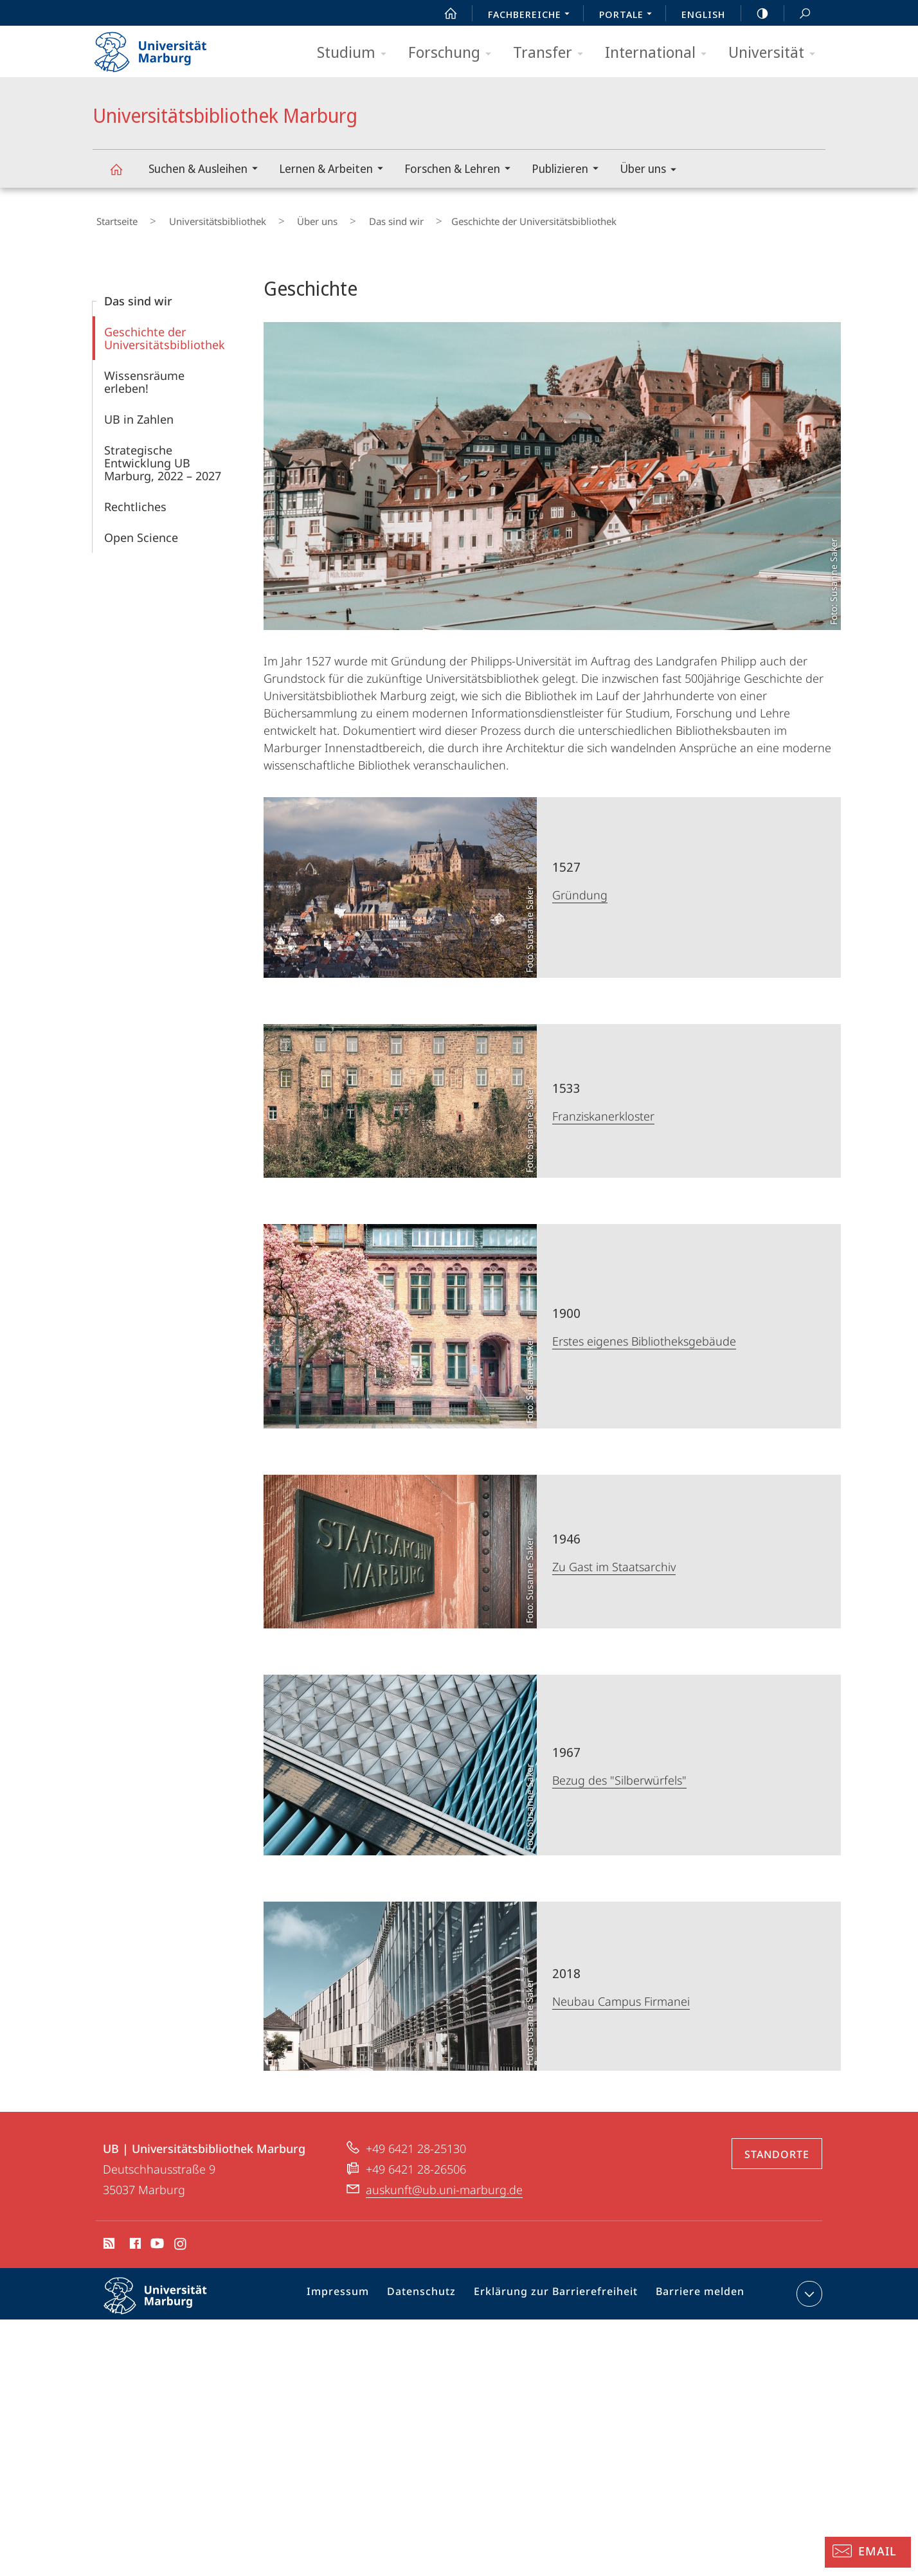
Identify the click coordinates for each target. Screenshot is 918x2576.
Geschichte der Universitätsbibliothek (164, 330)
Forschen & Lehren (461, 170)
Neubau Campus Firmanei (621, 1993)
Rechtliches (135, 499)
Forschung (454, 53)
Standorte (776, 2146)
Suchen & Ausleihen (207, 170)
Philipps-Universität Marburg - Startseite (162, 47)
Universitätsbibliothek (199, 218)
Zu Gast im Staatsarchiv (614, 1559)
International (660, 53)
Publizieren (569, 170)
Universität (776, 53)
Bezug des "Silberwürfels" (619, 1772)
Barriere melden (694, 2288)
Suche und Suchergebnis (797, 14)
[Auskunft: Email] (868, 2552)
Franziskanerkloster (603, 1108)
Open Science (141, 529)
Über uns (652, 171)
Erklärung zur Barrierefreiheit (559, 2288)
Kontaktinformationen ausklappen (808, 2286)
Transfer (552, 53)
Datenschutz (434, 2288)
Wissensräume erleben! (144, 374)
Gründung (580, 887)
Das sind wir (348, 218)
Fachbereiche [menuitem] (532, 15)
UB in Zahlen (139, 411)
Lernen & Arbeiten (335, 170)
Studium (356, 53)
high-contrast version (755, 13)
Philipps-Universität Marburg (167, 2298)
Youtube (156, 2238)
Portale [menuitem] (629, 15)
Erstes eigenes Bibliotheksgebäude (644, 1333)
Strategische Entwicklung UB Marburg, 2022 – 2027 (162, 455)
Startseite (113, 218)
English (703, 14)
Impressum (355, 2288)
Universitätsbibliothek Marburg (123, 175)
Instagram (181, 2238)
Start (443, 13)
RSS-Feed (108, 2238)
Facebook (134, 2238)
